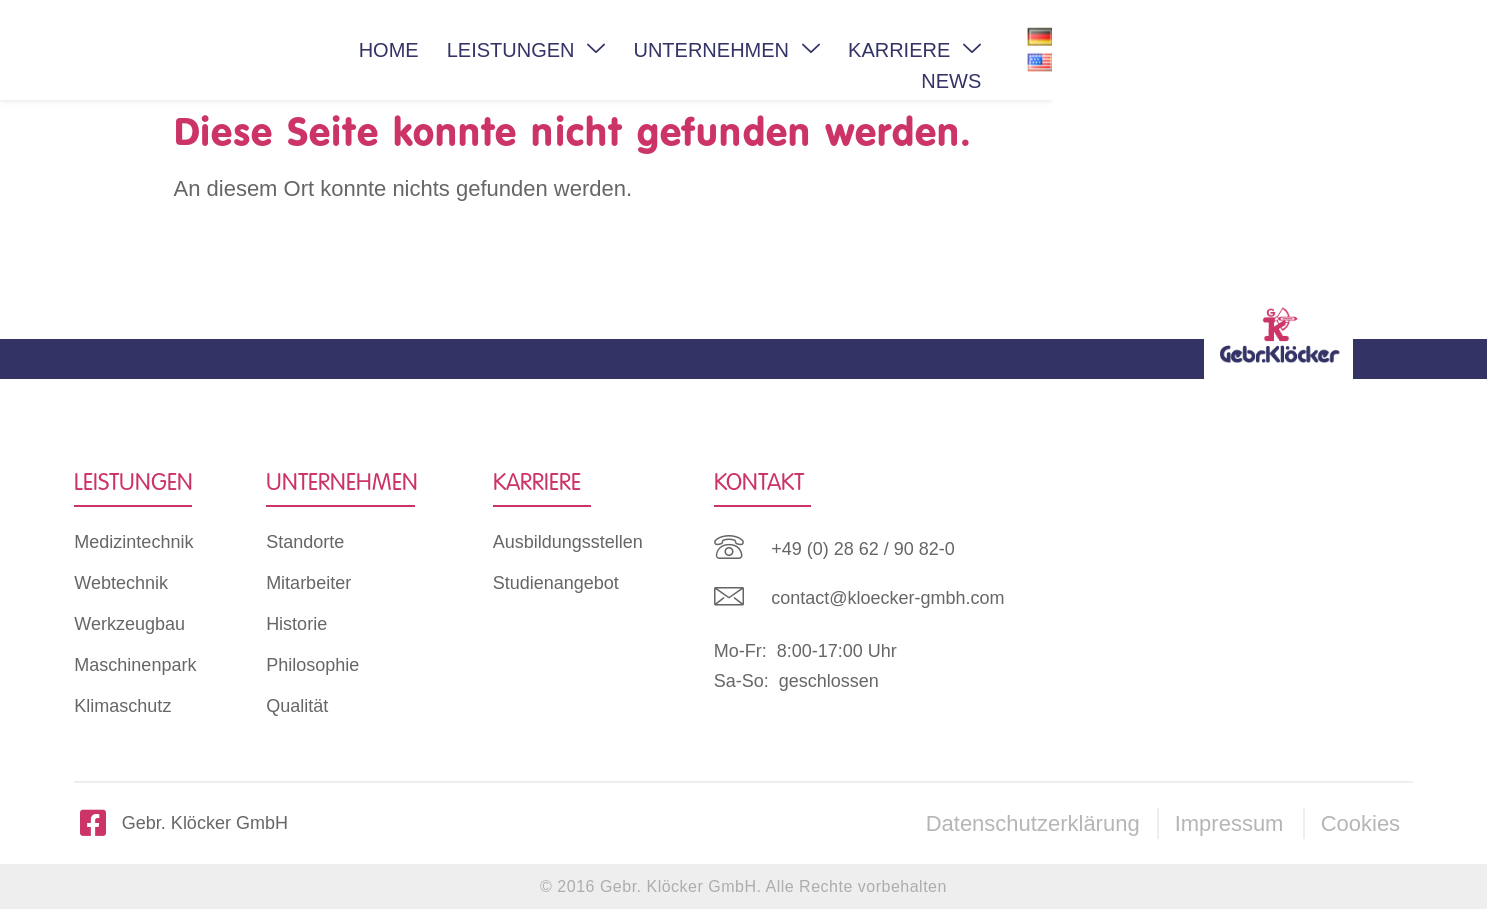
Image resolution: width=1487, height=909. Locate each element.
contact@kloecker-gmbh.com (887, 598)
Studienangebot (556, 583)
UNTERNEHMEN (877, 50)
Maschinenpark (135, 665)
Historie (296, 624)
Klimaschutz (122, 706)
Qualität (297, 706)
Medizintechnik (133, 542)
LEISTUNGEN (677, 50)
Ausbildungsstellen (568, 542)
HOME (540, 50)
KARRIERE (1065, 50)
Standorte (305, 542)
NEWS (1190, 50)
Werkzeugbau (129, 624)
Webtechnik (121, 583)
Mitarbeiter (308, 583)
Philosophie (312, 665)
